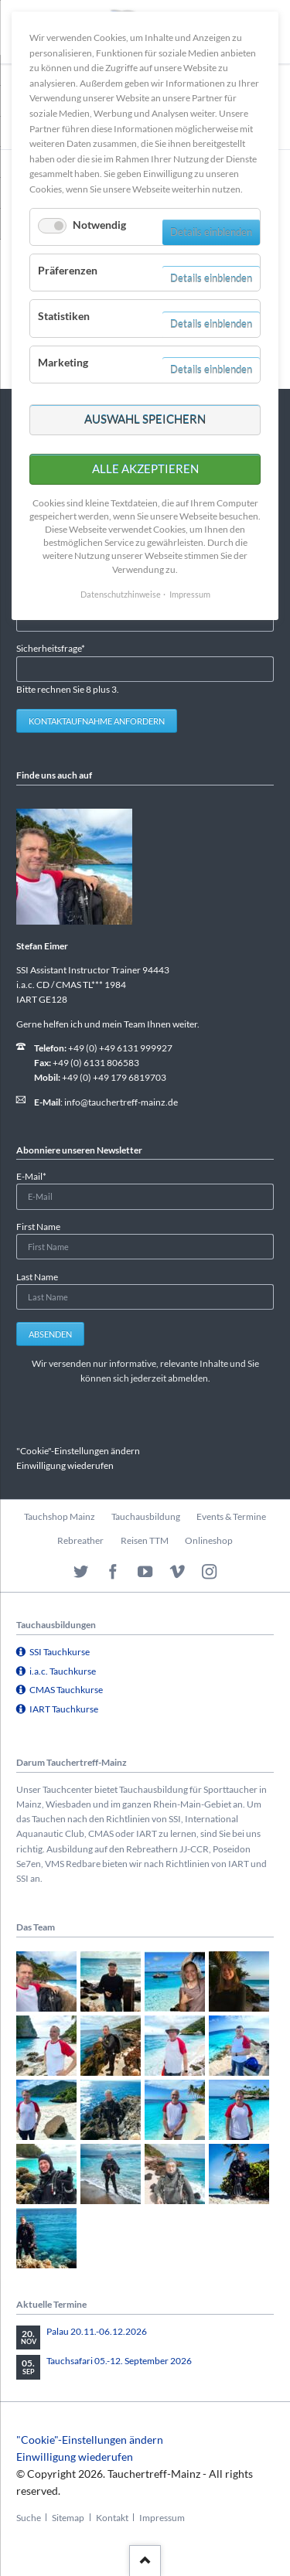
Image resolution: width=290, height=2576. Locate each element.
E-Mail (36, 1175)
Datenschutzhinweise (120, 594)
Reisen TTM (145, 1540)
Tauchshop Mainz (59, 1516)
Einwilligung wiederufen (65, 1465)
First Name (38, 1226)
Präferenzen (67, 270)
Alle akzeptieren (145, 468)
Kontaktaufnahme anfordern (97, 721)
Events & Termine (231, 1516)
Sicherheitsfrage (50, 647)
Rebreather (80, 1540)
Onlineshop (209, 1540)
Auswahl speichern (145, 419)
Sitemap (68, 2517)
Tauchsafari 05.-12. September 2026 (119, 2360)
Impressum (162, 2517)
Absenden (50, 1334)
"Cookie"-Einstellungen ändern (78, 1451)
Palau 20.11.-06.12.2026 (96, 2331)
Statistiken (64, 315)
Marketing (63, 362)
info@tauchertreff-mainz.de (121, 1102)
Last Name (37, 1277)
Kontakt (112, 2517)
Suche (28, 2517)
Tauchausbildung (145, 1516)
